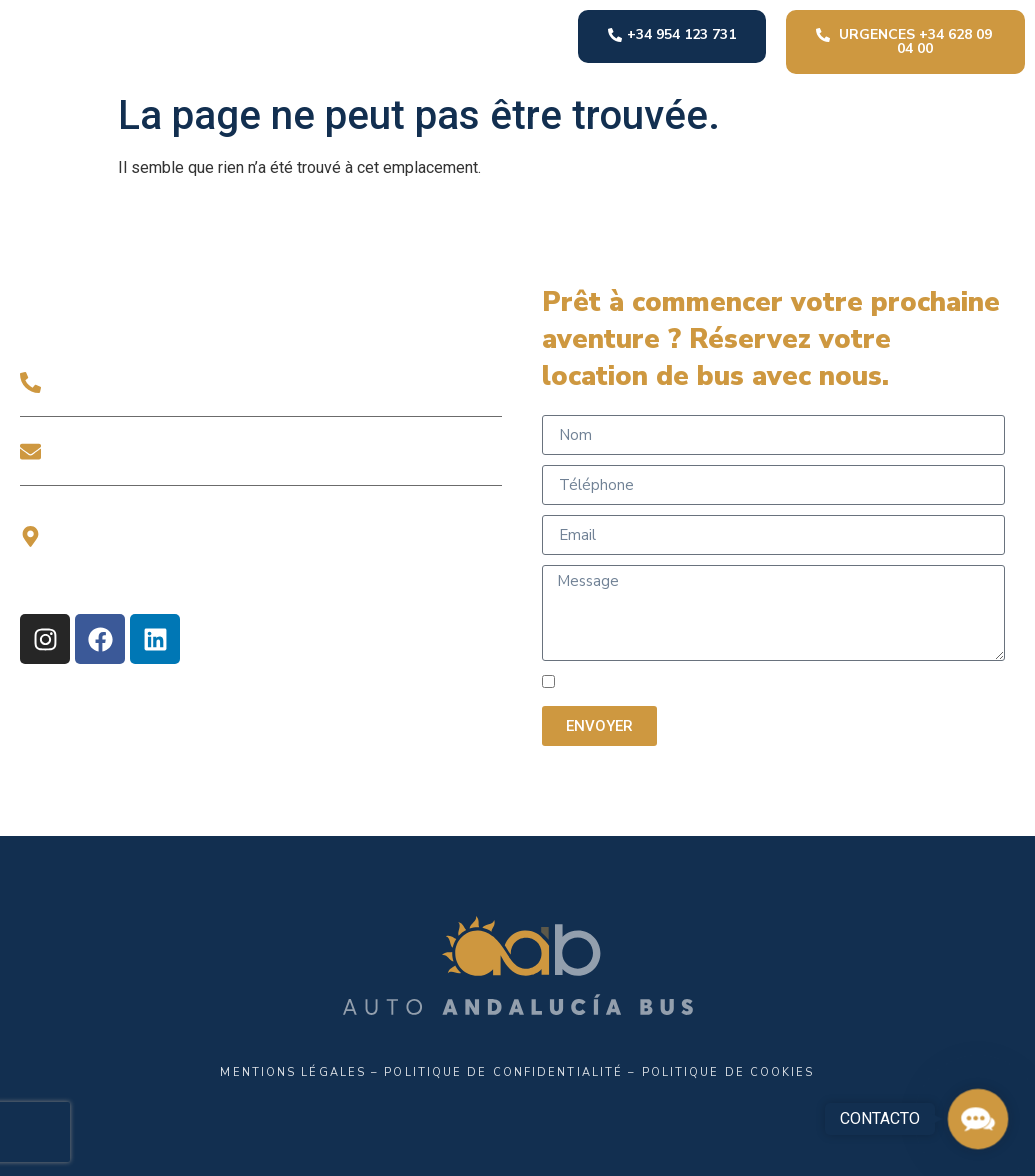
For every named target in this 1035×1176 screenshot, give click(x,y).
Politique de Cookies (728, 1072)
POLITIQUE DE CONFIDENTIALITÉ (834, 684)
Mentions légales (293, 1072)
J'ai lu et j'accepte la (761, 684)
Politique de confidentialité (503, 1072)
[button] (978, 1119)
